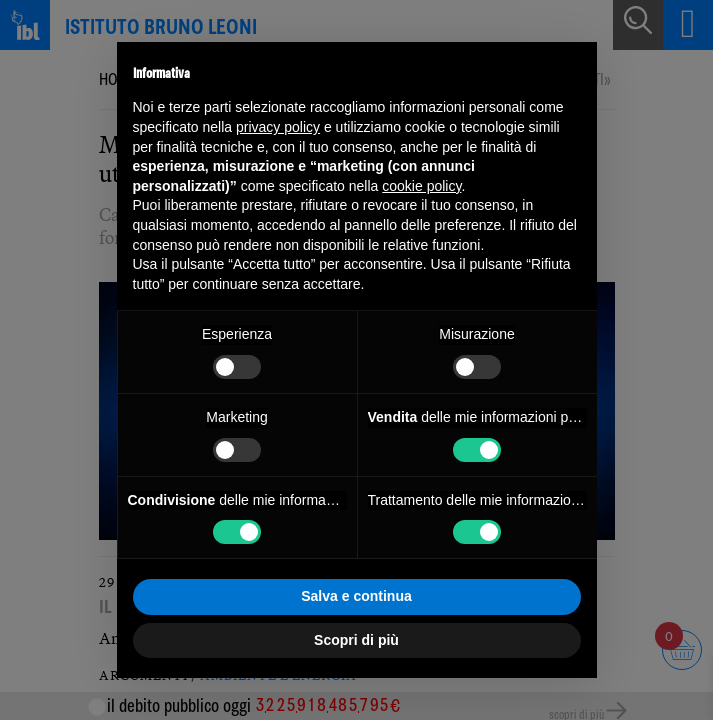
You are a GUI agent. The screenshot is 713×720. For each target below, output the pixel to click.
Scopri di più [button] (356, 640)
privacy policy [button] (278, 127)
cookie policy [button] (421, 186)
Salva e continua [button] (356, 596)
